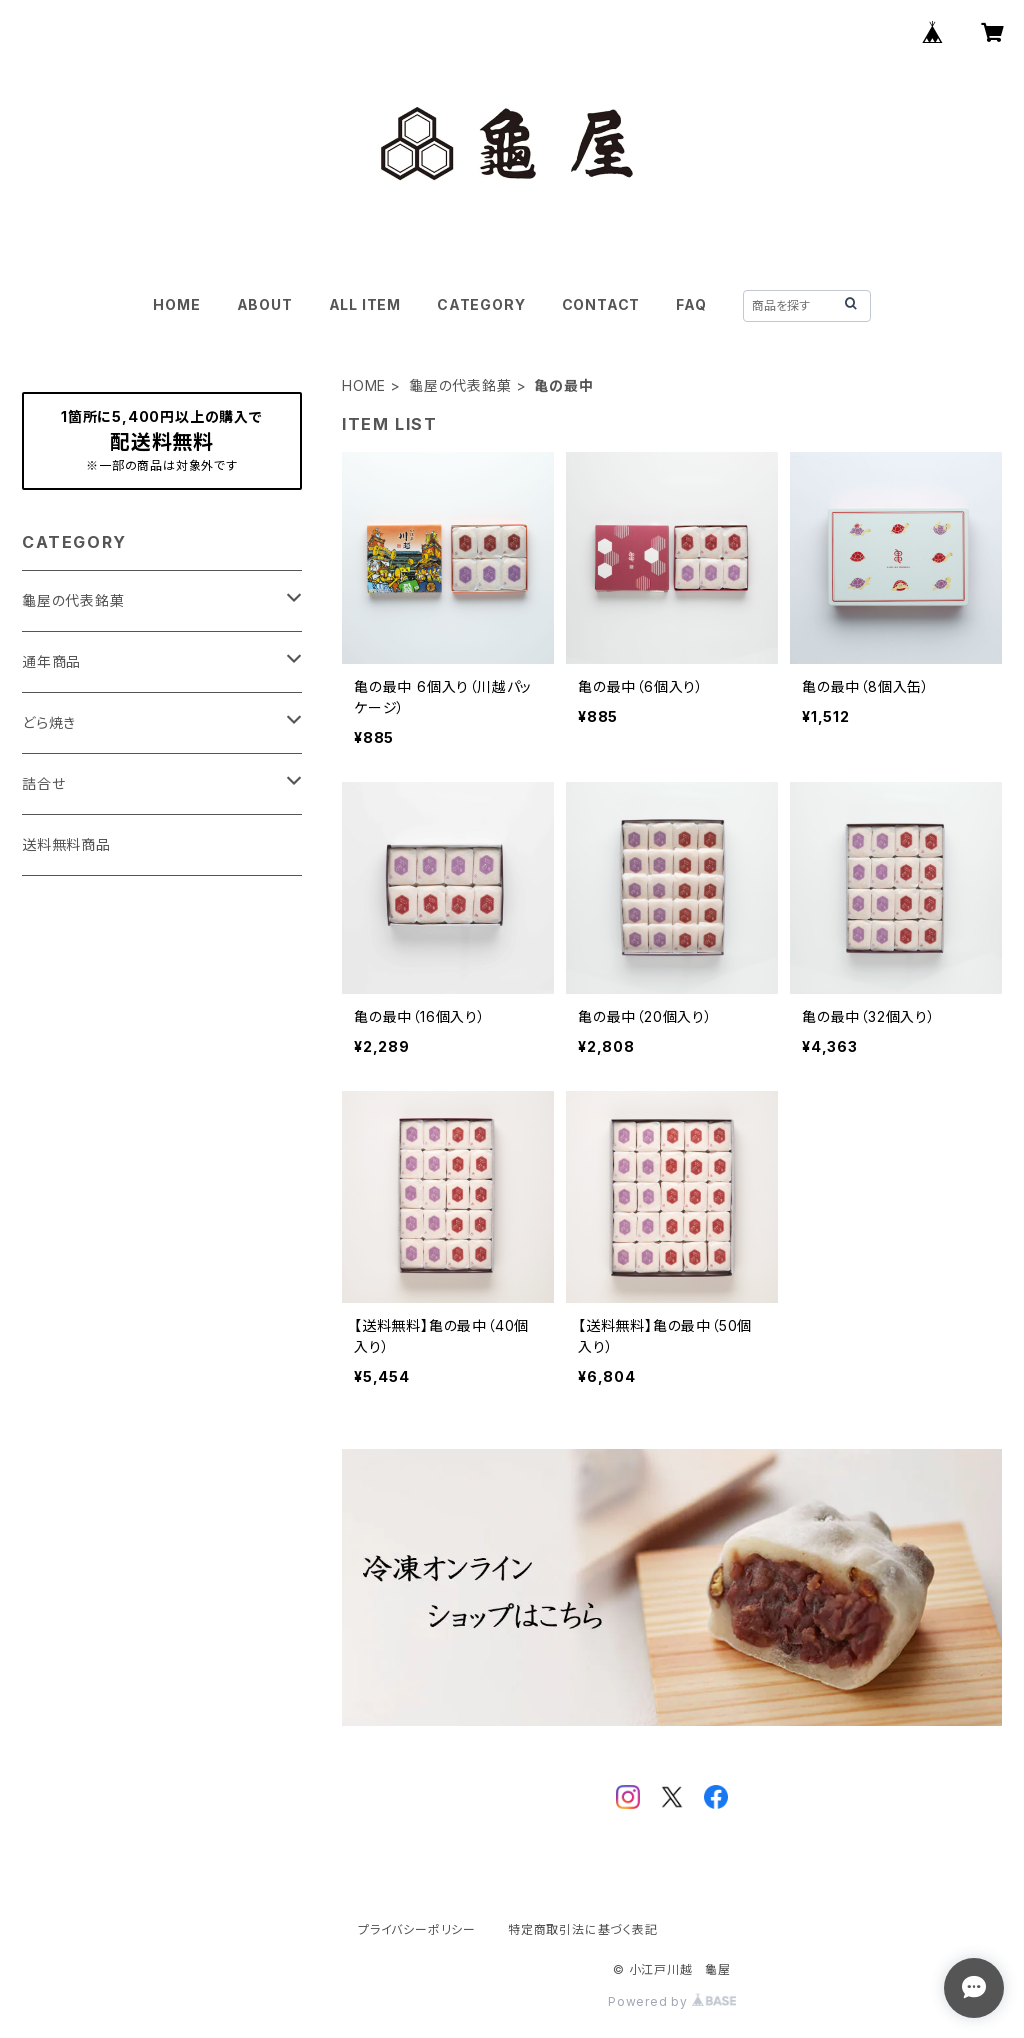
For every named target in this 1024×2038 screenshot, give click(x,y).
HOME (176, 304)
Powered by (672, 2001)
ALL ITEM (365, 304)
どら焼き (49, 722)
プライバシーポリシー (417, 1929)
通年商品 (51, 661)
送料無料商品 (66, 844)
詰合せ (43, 783)
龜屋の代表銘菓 (460, 385)
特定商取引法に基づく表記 (583, 1929)
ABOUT (265, 304)
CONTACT (601, 304)
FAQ (691, 304)
